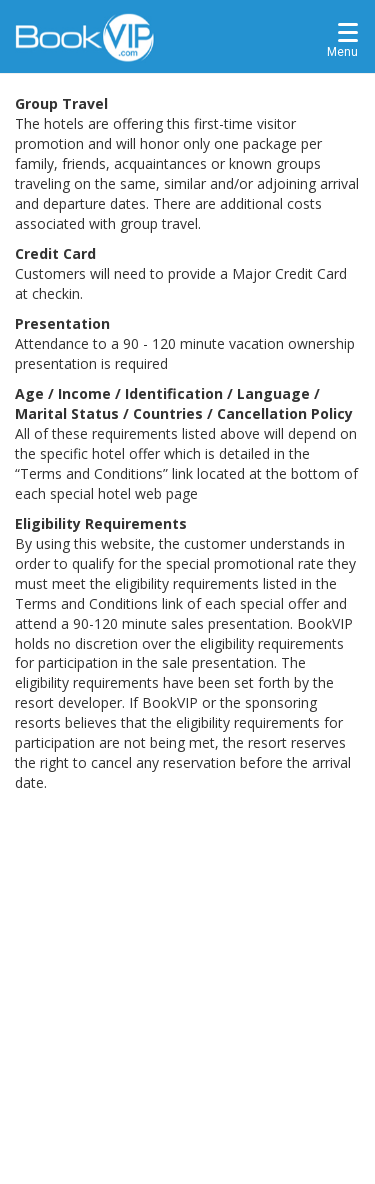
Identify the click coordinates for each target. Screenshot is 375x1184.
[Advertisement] (187, 990)
